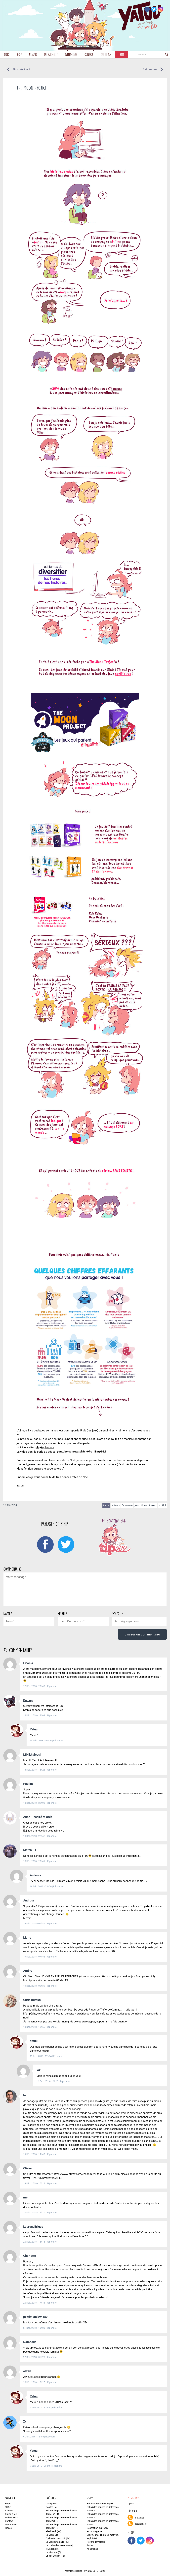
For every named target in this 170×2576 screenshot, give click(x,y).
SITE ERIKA (105, 54)
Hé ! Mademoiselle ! (96, 2542)
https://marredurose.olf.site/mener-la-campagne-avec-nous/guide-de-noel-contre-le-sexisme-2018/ (82, 1672)
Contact (89, 54)
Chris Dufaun (32, 2000)
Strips (6, 54)
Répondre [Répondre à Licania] (51, 1686)
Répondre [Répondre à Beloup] (51, 1715)
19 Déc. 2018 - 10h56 (34, 2027)
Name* (7, 1613)
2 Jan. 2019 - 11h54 (40, 2407)
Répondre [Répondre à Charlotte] (51, 2302)
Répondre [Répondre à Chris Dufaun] (51, 2027)
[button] (166, 54)
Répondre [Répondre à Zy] (50, 2436)
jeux (137, 1505)
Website (117, 1613)
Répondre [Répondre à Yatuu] (58, 1740)
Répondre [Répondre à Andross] (58, 1886)
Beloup (28, 1700)
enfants (116, 1505)
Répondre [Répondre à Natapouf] (51, 2357)
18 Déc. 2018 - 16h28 (34, 1769)
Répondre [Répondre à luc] (51, 2154)
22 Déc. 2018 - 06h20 (34, 2357)
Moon (144, 1505)
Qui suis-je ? (51, 54)
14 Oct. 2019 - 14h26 (48, 2081)
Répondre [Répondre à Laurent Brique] (51, 2241)
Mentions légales (73, 2571)
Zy (25, 2421)
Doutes (49, 2507)
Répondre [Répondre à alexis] (51, 2382)
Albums (33, 54)
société (162, 1505)
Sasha (90, 2545)
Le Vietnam (51, 2552)
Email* (62, 1613)
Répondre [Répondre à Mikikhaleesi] (51, 1769)
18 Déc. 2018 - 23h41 (34, 1861)
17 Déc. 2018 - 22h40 (34, 1686)
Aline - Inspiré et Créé (37, 1817)
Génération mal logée (97, 2528)
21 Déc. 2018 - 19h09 (34, 2328)
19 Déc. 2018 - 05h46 (34, 1923)
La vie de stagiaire (55, 2542)
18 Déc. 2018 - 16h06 (41, 1740)
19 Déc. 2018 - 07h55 (34, 1956)
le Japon (50, 2548)
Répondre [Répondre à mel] (51, 2212)
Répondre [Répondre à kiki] (65, 2081)
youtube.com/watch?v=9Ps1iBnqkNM (81, 1451)
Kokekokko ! (93, 2548)
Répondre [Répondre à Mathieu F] (51, 1861)
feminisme (127, 1505)
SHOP (19, 54)
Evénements (71, 54)
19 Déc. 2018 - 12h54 (41, 2056)
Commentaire (12, 1569)
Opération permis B (56, 2538)
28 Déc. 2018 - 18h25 (34, 2382)
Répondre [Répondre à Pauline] (51, 1803)
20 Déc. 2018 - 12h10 (34, 2212)
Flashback (51, 2531)
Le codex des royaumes (58, 2545)
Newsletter (140, 2523)
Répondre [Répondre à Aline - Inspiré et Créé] (51, 1836)
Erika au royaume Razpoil (100, 2503)
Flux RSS (139, 2517)
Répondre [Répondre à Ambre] (51, 1985)
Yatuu (34, 1729)
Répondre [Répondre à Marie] (51, 1956)
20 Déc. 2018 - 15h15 (34, 2241)
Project (152, 1505)
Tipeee (121, 54)
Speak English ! (53, 2555)
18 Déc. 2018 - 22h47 (34, 1836)
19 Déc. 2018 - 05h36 (41, 1886)
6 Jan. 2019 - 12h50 (33, 2436)
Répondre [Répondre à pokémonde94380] (51, 2328)
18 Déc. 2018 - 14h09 (34, 1715)
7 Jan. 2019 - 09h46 (40, 2465)
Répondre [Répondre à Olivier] (51, 2183)
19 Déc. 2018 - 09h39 (34, 1985)
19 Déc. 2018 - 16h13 (34, 2183)
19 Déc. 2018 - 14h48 (34, 2154)
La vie (106, 1505)
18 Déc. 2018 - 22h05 (34, 1803)
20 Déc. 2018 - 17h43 (34, 2302)
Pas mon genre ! (95, 2531)
